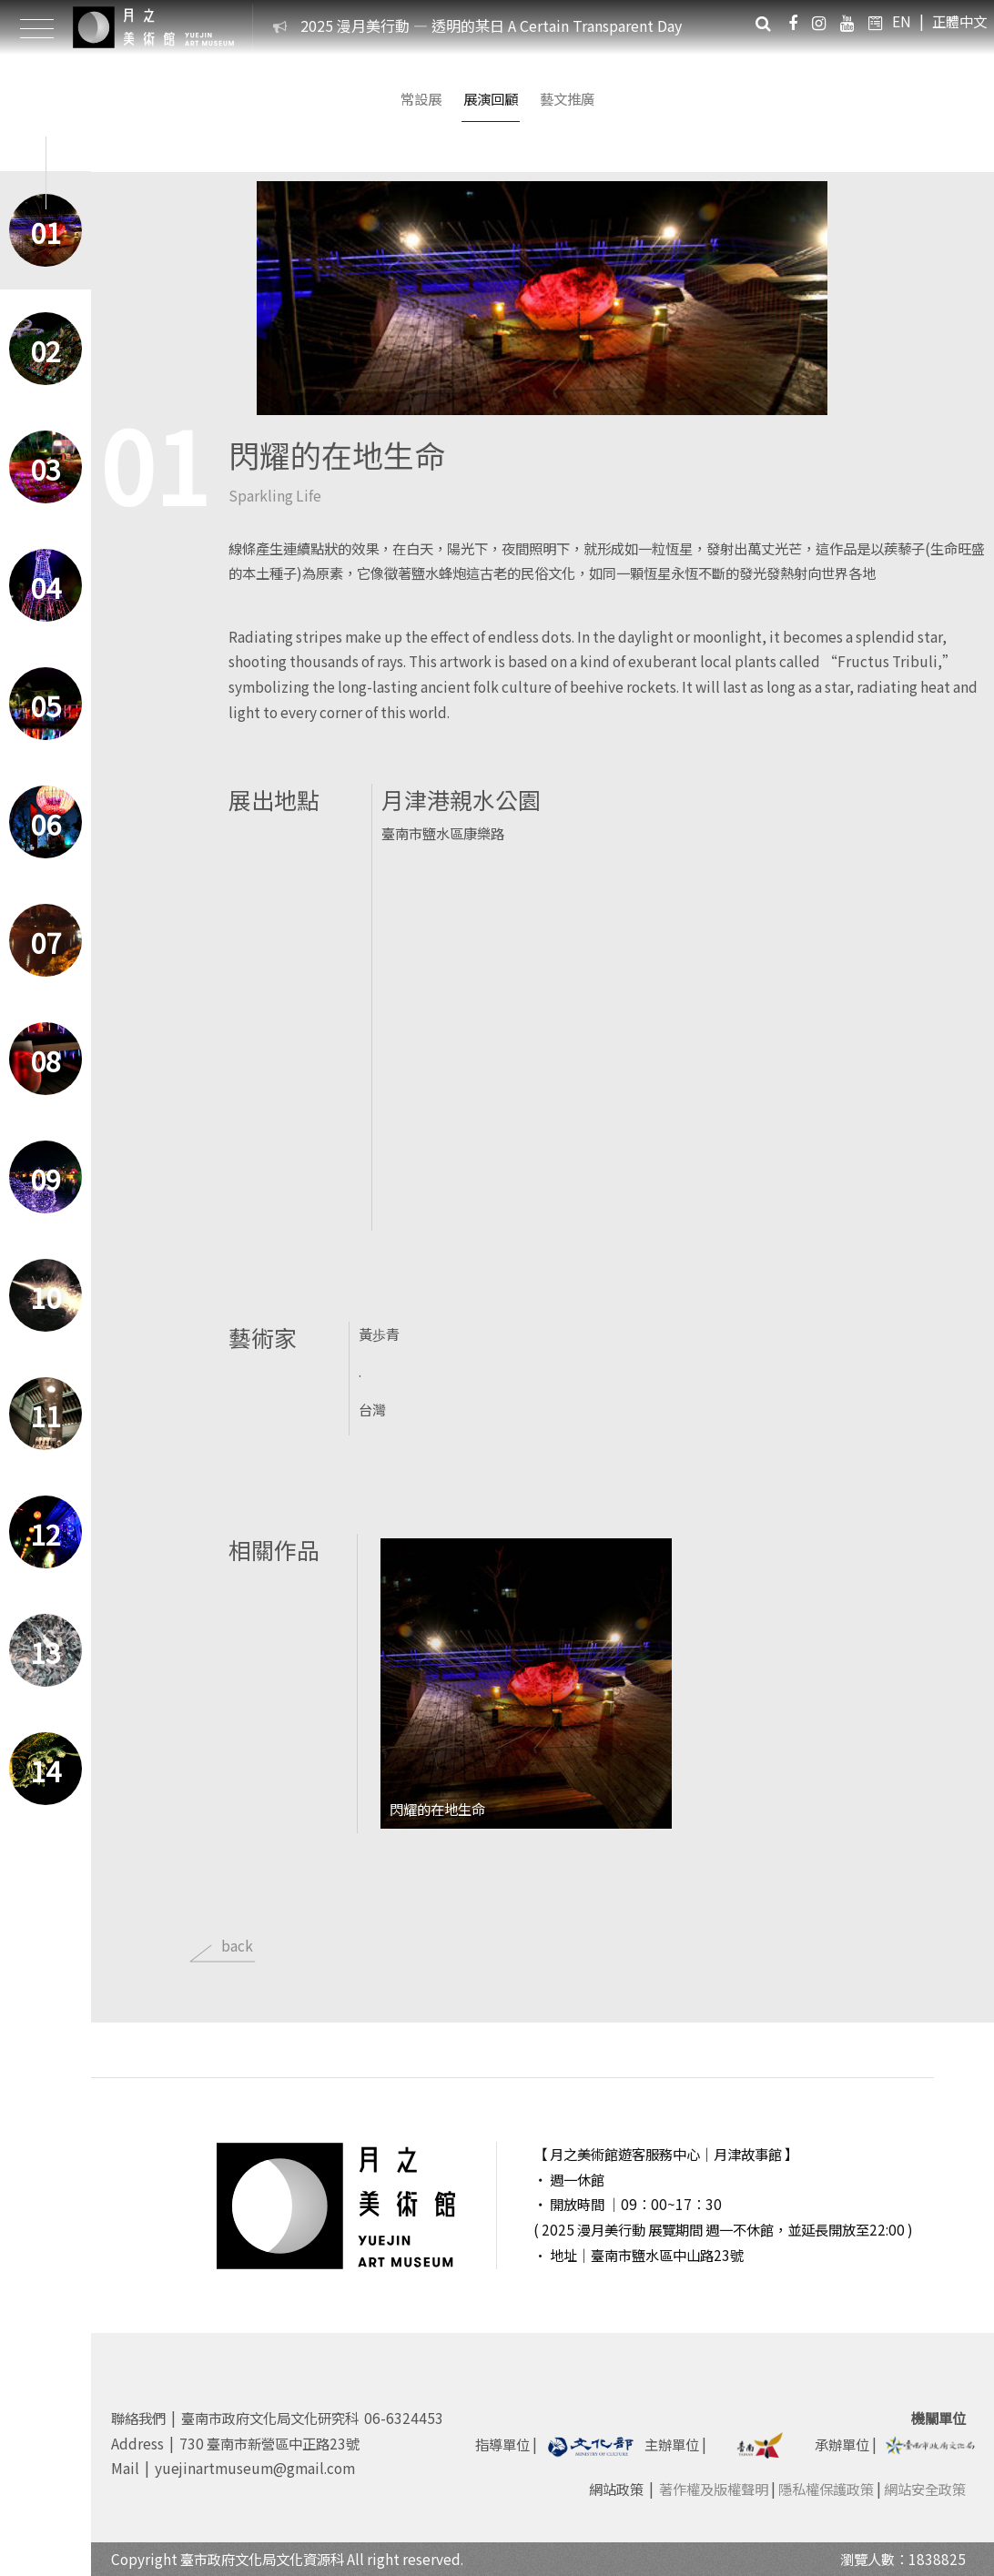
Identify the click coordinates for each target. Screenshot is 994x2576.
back (237, 1945)
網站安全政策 (925, 2489)
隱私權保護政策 (826, 2489)
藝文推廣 (567, 98)
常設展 (421, 98)
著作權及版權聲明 (713, 2489)
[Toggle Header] (36, 27)
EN (901, 21)
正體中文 (959, 21)
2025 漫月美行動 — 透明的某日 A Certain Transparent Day (491, 25)
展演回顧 (490, 98)
